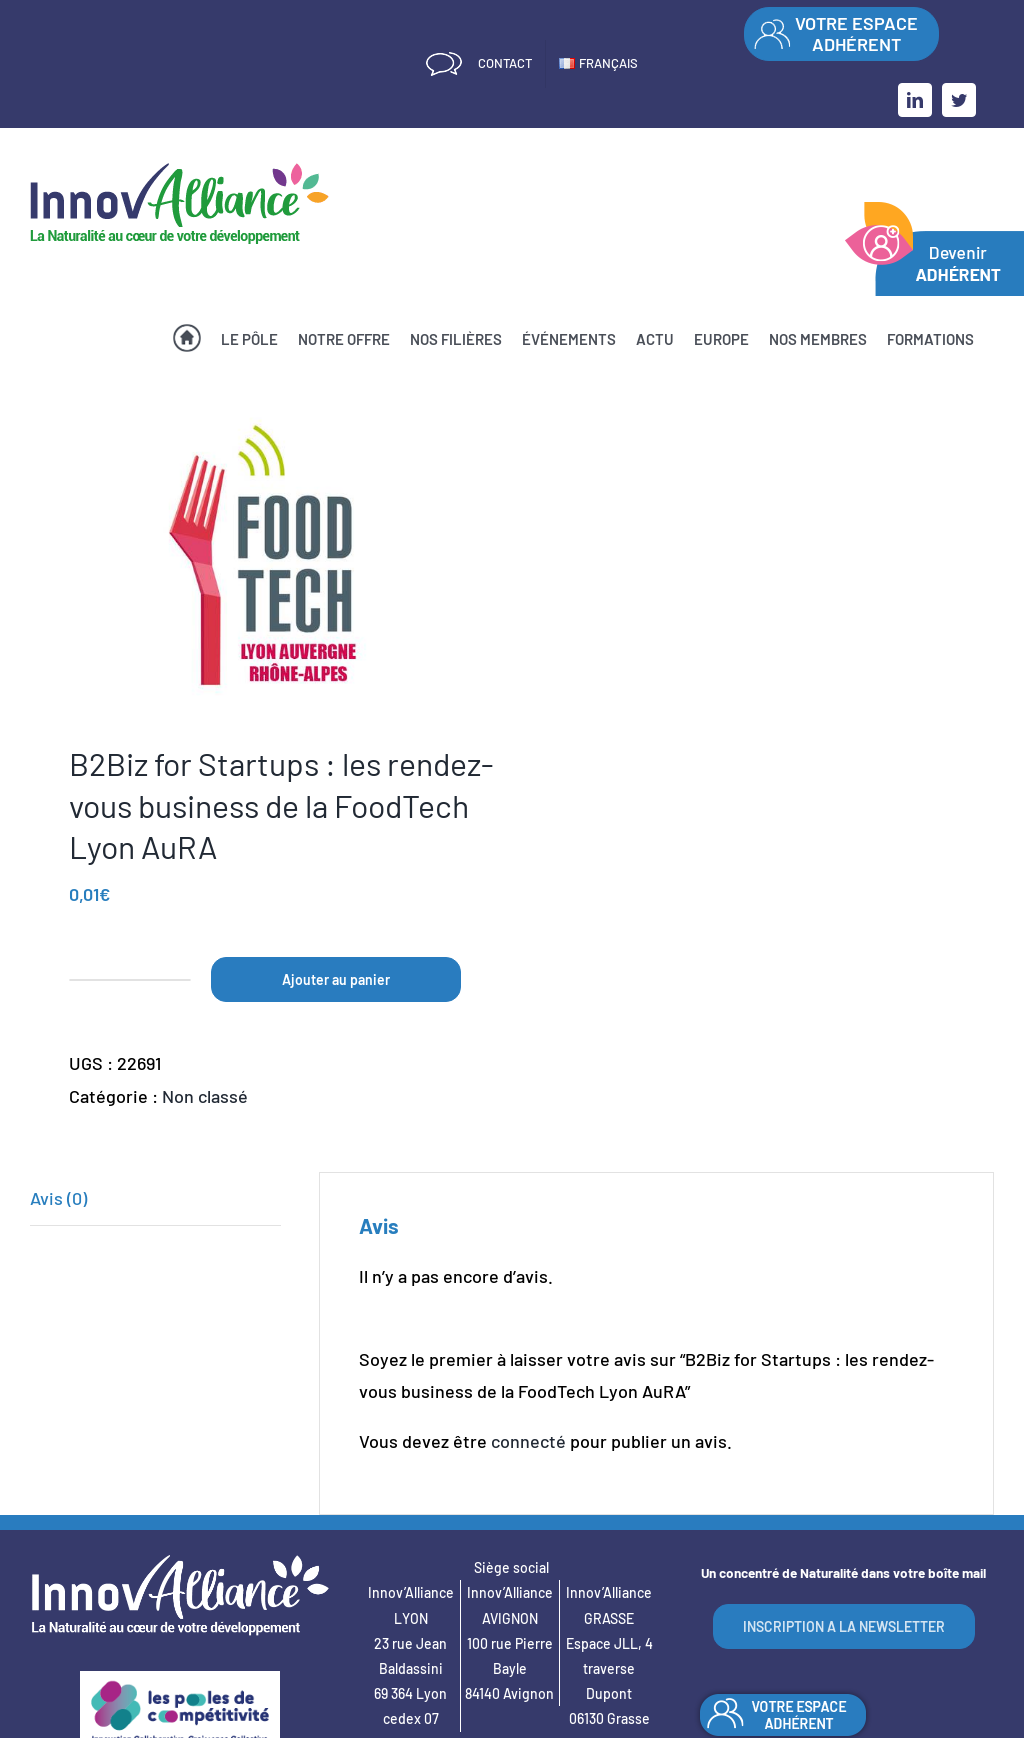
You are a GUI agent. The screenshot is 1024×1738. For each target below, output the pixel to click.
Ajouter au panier (336, 979)
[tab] (155, 1198)
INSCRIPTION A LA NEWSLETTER (844, 1626)
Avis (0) (58, 1198)
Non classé (205, 1096)
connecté (528, 1441)
